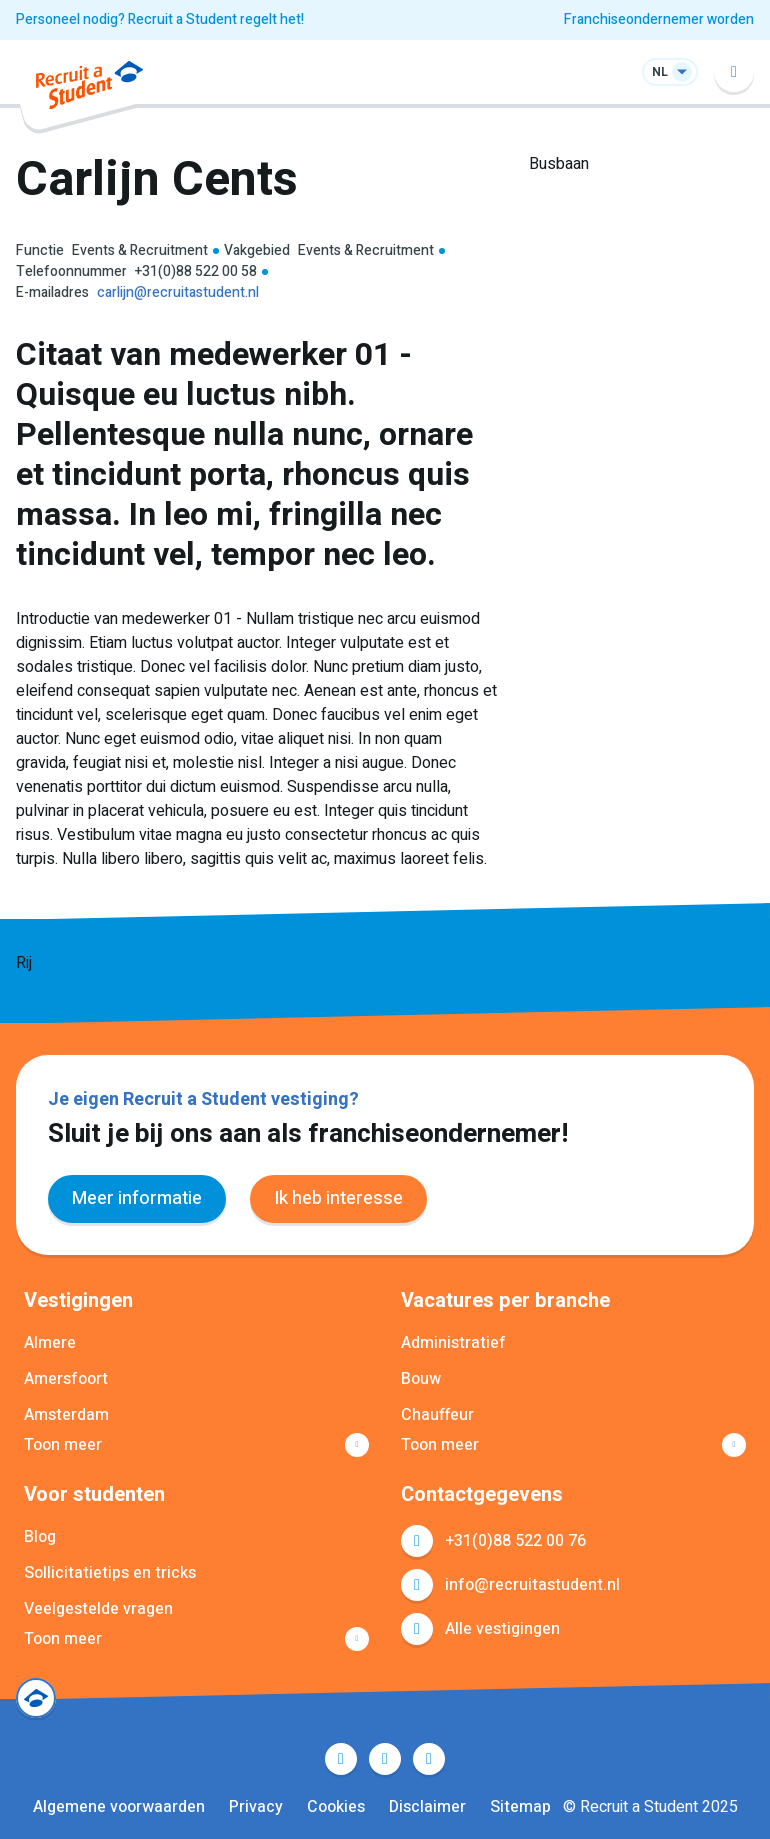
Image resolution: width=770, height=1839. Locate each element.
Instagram (429, 1759)
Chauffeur (437, 1415)
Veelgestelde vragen (98, 1609)
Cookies (336, 1807)
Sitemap (520, 1807)
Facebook (341, 1759)
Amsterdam (66, 1415)
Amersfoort (66, 1379)
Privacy (256, 1807)
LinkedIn (385, 1759)
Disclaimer (427, 1807)
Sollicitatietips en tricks (110, 1573)
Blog (40, 1537)
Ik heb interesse (338, 1198)
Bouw (421, 1379)
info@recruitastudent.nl (532, 1585)
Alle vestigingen (502, 1629)
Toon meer (63, 1445)
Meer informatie (137, 1198)
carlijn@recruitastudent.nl (178, 292)
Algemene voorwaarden (119, 1807)
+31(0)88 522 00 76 (515, 1541)
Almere (50, 1343)
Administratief (453, 1343)
